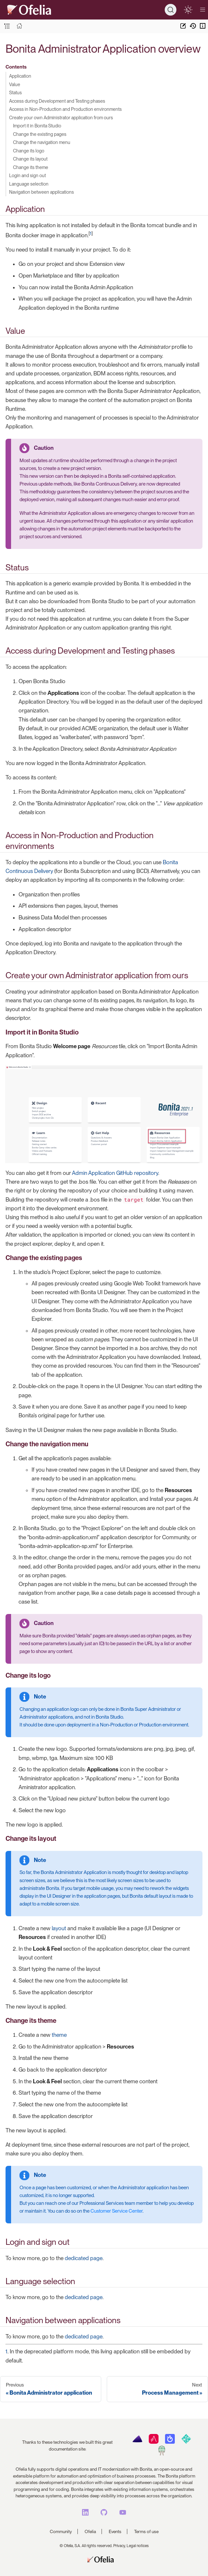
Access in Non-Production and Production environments (65, 109)
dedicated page (84, 2258)
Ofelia (90, 2531)
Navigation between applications (41, 192)
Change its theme (30, 167)
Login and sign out (27, 175)
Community (61, 2531)
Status (15, 92)
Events (115, 2531)
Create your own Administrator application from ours (61, 117)
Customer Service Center (116, 2211)
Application (20, 76)
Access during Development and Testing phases (57, 101)
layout (59, 1928)
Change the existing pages (39, 134)
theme (59, 2035)
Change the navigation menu (41, 142)
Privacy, (119, 2545)
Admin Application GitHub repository (115, 1173)
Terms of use (146, 2531)
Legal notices (138, 2545)
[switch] (188, 10)
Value (14, 84)
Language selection (29, 184)
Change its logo (28, 150)
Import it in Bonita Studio (37, 125)
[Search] (170, 10)
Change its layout (30, 159)
